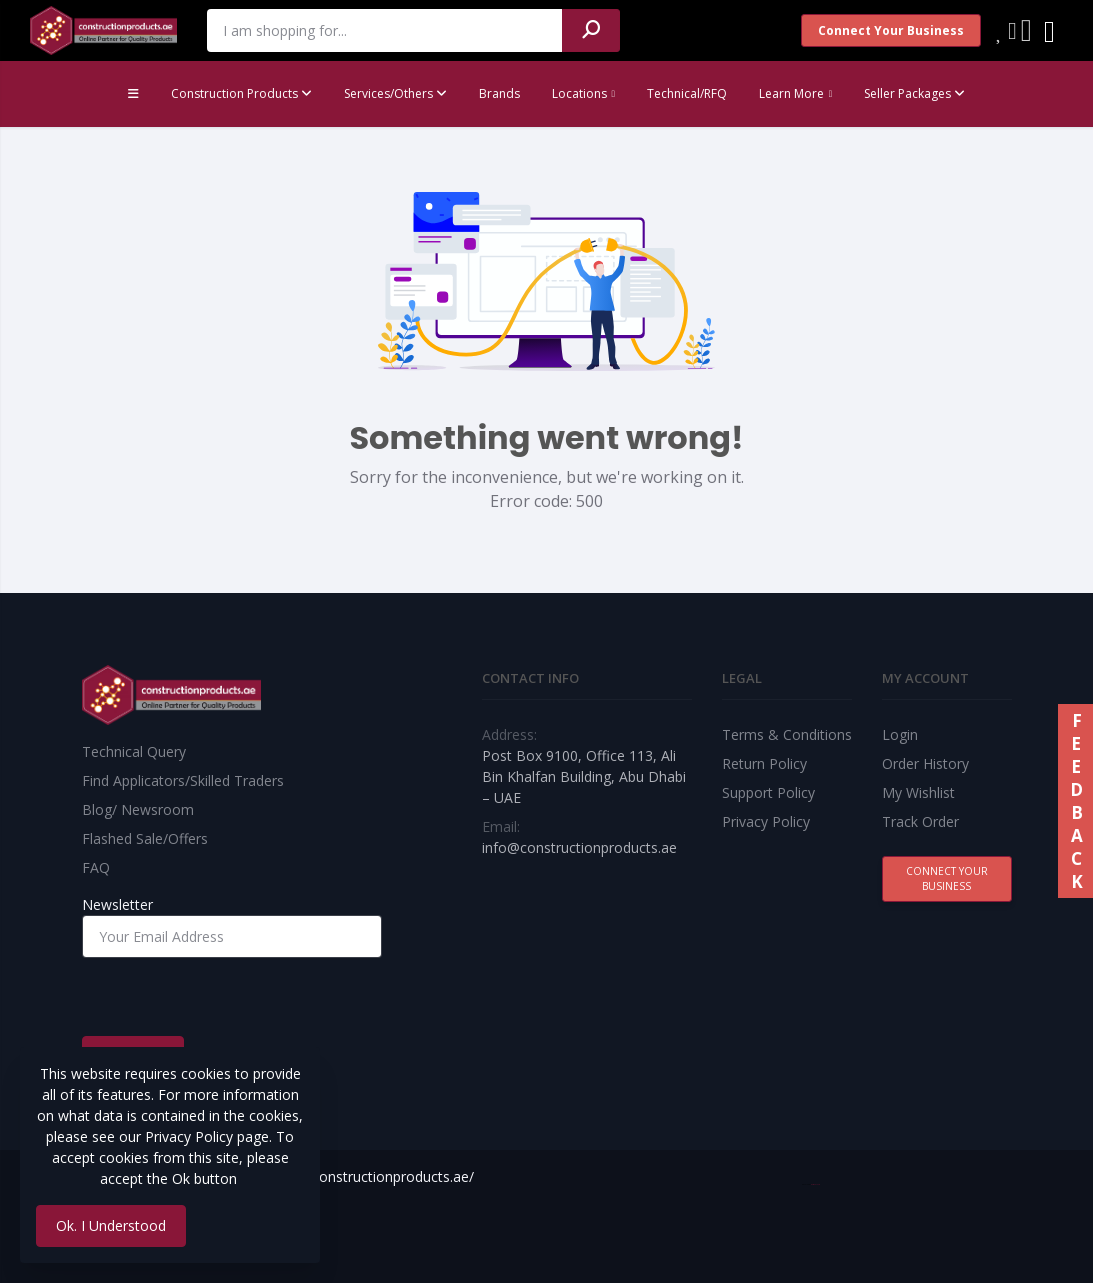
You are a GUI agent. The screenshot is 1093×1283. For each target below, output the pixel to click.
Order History (925, 763)
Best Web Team (815, 1184)
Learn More (791, 93)
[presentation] (234, 997)
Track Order (920, 821)
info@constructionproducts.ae (579, 847)
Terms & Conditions (787, 734)
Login (900, 734)
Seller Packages (914, 93)
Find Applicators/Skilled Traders (183, 780)
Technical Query (134, 751)
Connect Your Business (891, 30)
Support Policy (768, 792)
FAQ (96, 867)
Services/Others (395, 93)
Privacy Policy (766, 821)
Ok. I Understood (111, 1225)
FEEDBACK (1075, 801)
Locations (579, 93)
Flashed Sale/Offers (145, 838)
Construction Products (241, 93)
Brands (499, 93)
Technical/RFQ (687, 93)
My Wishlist (918, 792)
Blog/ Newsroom (138, 809)
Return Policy (764, 763)
